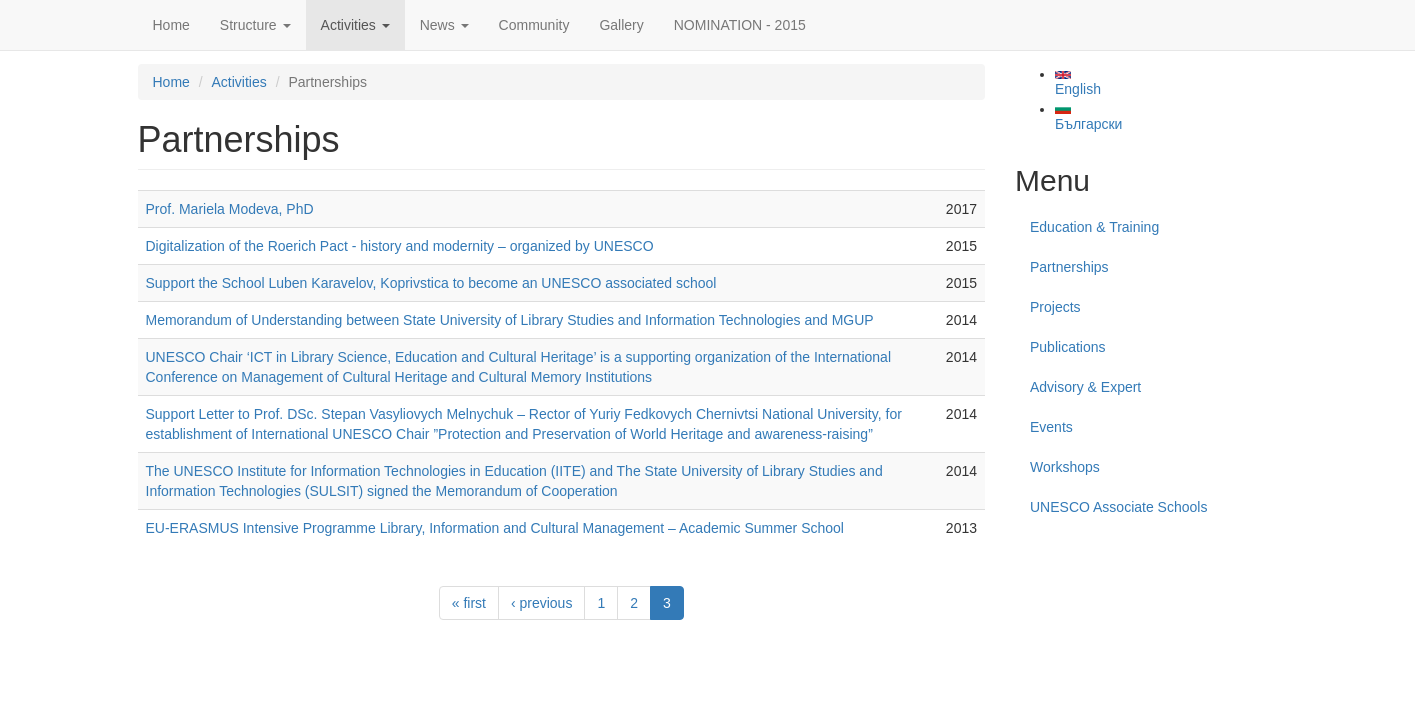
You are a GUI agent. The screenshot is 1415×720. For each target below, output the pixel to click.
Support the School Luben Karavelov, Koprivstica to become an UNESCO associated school (431, 283)
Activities (355, 25)
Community (534, 25)
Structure (255, 25)
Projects (1055, 307)
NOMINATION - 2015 (740, 25)
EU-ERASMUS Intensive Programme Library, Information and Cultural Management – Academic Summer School (495, 528)
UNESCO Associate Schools (1118, 507)
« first (469, 603)
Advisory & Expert (1085, 387)
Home (171, 25)
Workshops (1065, 467)
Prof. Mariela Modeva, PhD (230, 209)
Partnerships (1069, 267)
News (444, 25)
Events (1051, 427)
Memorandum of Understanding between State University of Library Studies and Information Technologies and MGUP (510, 320)
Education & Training (1094, 227)
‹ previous (541, 603)
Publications (1068, 347)
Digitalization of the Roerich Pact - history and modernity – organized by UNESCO (400, 246)
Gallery (621, 25)
